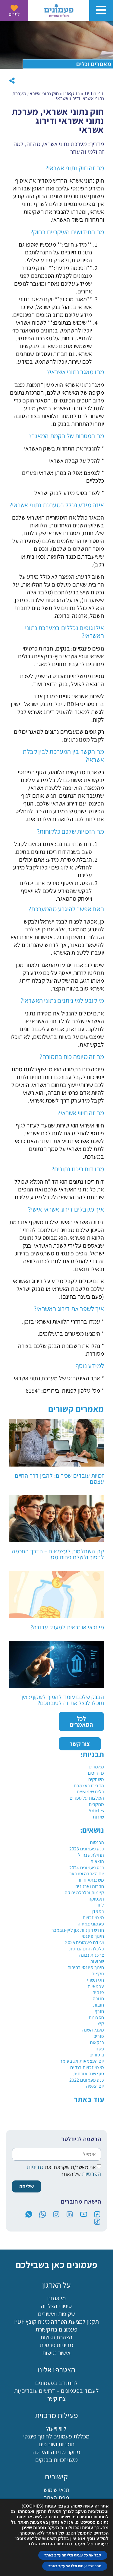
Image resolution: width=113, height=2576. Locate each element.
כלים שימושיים (90, 1792)
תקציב (98, 1974)
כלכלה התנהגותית (86, 1949)
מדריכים (96, 1773)
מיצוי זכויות (93, 1917)
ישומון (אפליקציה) (56, 2505)
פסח (100, 2049)
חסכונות (96, 2017)
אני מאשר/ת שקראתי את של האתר (64, 2170)
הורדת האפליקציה (70, 2567)
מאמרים (96, 1767)
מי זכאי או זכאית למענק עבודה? (67, 1627)
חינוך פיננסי (93, 1936)
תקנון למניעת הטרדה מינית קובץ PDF (56, 2322)
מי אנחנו (56, 2298)
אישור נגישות (56, 2353)
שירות (98, 1817)
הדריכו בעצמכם (89, 1786)
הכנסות (97, 1842)
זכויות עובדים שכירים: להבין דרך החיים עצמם (59, 1478)
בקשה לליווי (14, 2565)
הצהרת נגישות (56, 2337)
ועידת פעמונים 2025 (84, 1942)
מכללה (42, 2565)
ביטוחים (96, 2055)
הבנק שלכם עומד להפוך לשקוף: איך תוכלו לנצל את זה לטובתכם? (62, 1700)
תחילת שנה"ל (91, 1855)
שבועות (97, 1961)
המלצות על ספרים (87, 1798)
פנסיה (98, 1992)
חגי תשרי (95, 1980)
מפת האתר (56, 2498)
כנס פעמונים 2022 (86, 2080)
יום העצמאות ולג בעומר (82, 2061)
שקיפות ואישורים (56, 2314)
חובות (98, 2005)
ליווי (100, 1905)
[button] (12, 81)
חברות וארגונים (89, 1886)
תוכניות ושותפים (56, 2444)
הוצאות (97, 1861)
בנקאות (97, 2042)
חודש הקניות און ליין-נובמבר (78, 1930)
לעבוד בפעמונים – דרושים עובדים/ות (56, 2391)
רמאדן (98, 1911)
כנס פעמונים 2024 (86, 1867)
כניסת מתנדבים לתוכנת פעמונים (56, 2513)
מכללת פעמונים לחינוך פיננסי (56, 2436)
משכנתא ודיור (91, 1880)
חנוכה (98, 1998)
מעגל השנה (93, 2030)
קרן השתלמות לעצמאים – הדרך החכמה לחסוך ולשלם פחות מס (58, 1554)
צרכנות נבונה (91, 1955)
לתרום (14, 14)
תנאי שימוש (57, 2490)
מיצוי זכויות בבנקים (56, 2460)
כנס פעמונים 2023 (86, 1849)
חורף (99, 2011)
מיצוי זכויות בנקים (87, 2067)
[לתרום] (14, 8)
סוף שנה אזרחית (88, 2074)
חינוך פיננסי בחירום (85, 1967)
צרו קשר (56, 2398)
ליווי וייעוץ (56, 2428)
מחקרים (96, 1804)
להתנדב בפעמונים (56, 2383)
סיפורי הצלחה (56, 2306)
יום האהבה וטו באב (86, 1874)
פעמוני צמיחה (91, 1924)
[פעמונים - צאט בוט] (98, 2561)
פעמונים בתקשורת (57, 2329)
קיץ (101, 2023)
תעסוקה (96, 1899)
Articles (96, 1810)
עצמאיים (96, 1986)
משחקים (96, 1779)
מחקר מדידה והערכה (56, 2452)
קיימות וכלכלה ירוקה (84, 1892)
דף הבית (94, 93)
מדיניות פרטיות (57, 2345)
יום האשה (95, 2086)
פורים (98, 2036)
